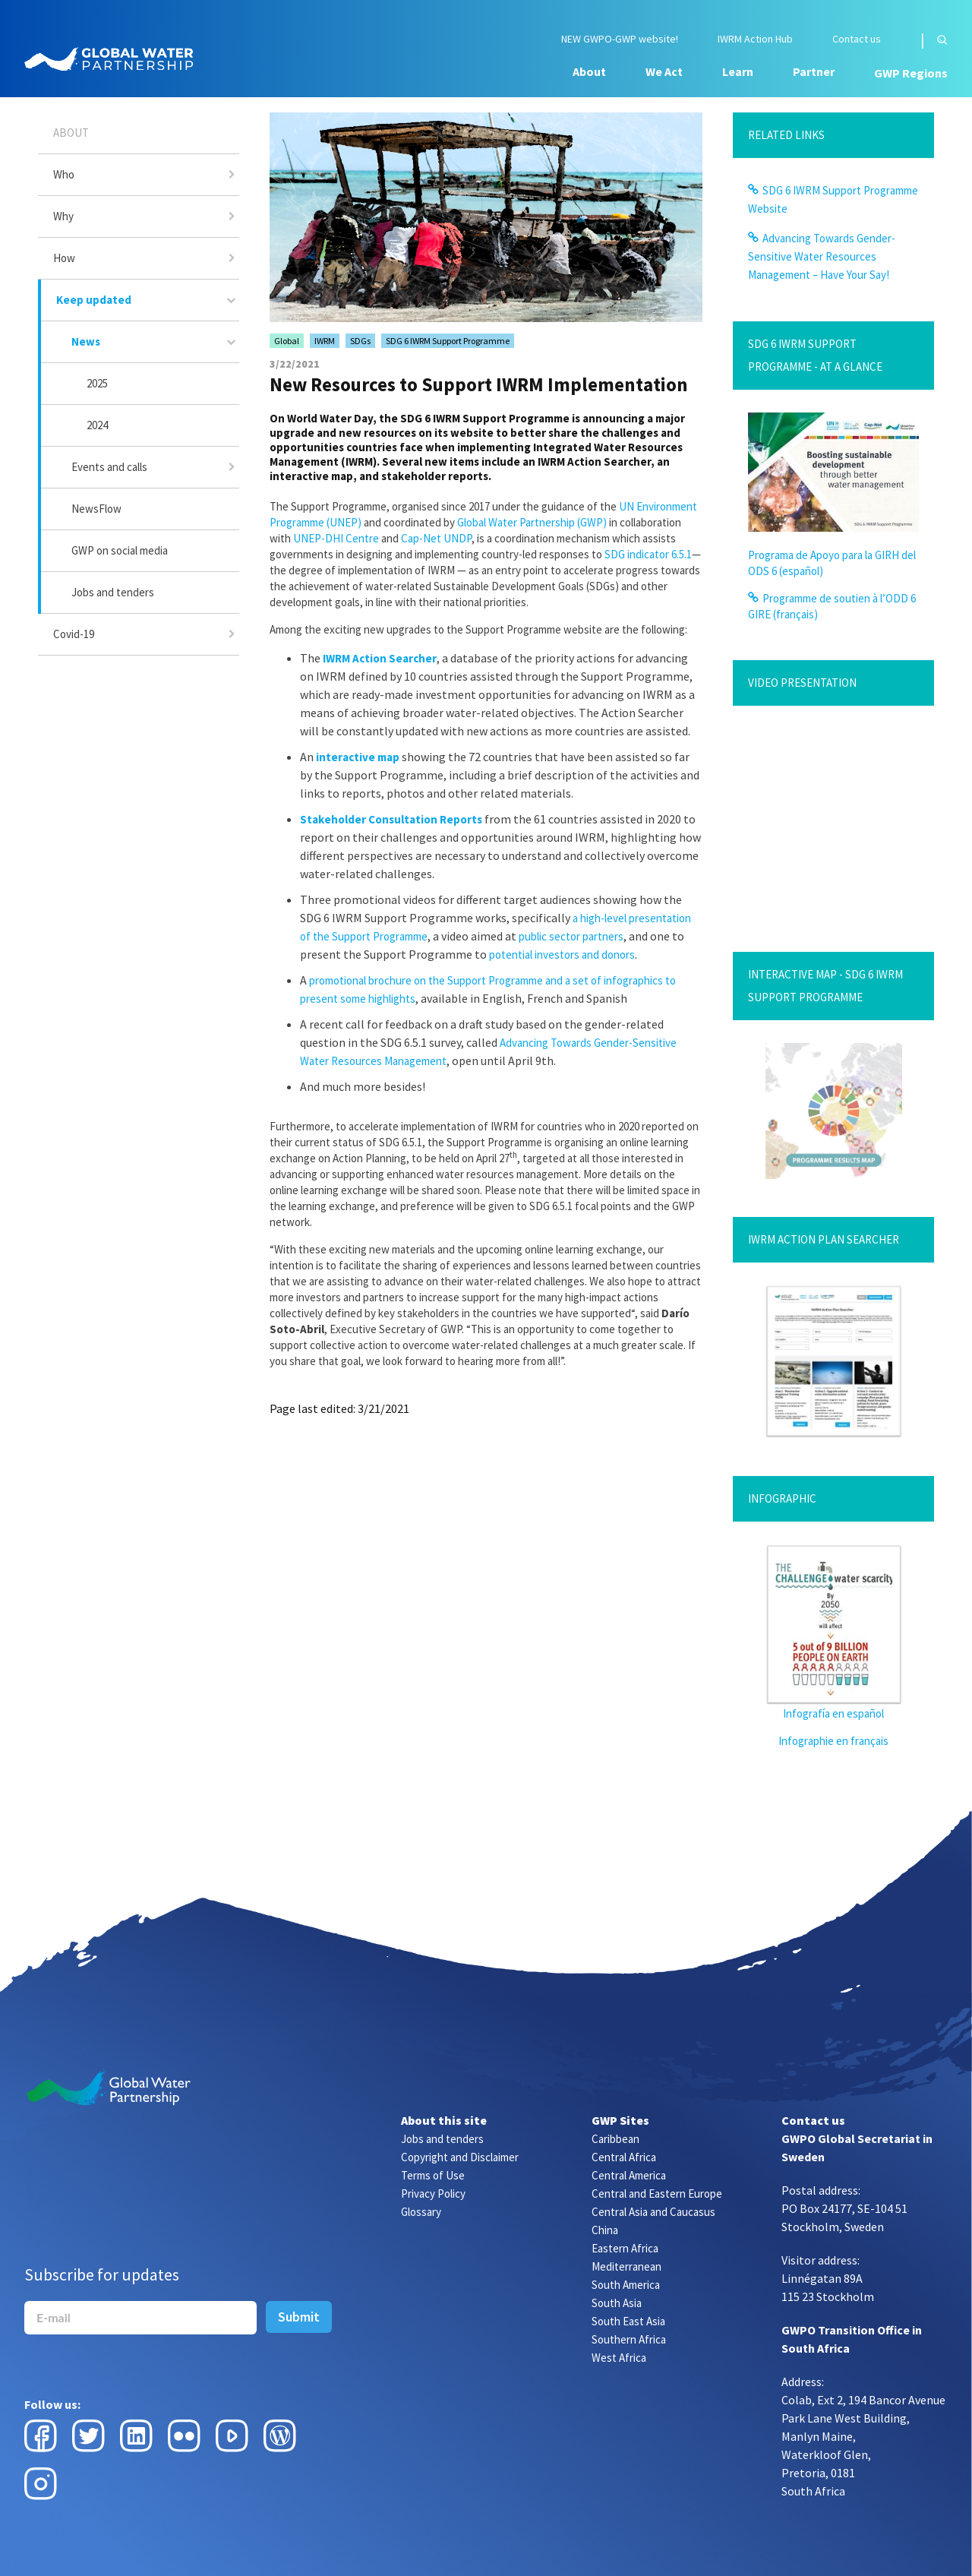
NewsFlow (96, 508)
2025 (97, 383)
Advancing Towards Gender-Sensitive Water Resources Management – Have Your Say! (821, 256)
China (605, 2230)
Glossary (421, 2212)
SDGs (360, 340)
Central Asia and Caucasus (653, 2212)
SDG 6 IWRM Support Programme (448, 340)
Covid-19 (73, 634)
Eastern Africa (625, 2248)
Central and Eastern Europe (657, 2193)
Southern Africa (629, 2339)
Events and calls (109, 467)
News (85, 341)
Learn (737, 71)
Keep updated (93, 299)
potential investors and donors (562, 954)
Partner (814, 71)
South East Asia (628, 2321)
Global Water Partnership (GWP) (532, 522)
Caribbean (615, 2139)
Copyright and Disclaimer (460, 2157)
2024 (97, 425)
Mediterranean (626, 2266)
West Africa (619, 2357)
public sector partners (571, 936)
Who (63, 174)
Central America (629, 2175)
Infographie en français (833, 1741)
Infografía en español (833, 1713)
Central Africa (624, 2157)
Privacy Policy (433, 2193)
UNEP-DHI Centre (336, 538)
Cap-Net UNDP (436, 538)
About (589, 71)
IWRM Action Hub (755, 39)
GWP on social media (119, 550)
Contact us (856, 39)
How (64, 258)
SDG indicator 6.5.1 (648, 554)
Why (63, 216)
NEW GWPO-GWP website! (619, 39)
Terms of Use (433, 2175)
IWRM (324, 340)
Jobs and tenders (112, 592)
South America (626, 2284)
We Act (664, 71)
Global (286, 340)
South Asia (617, 2303)
